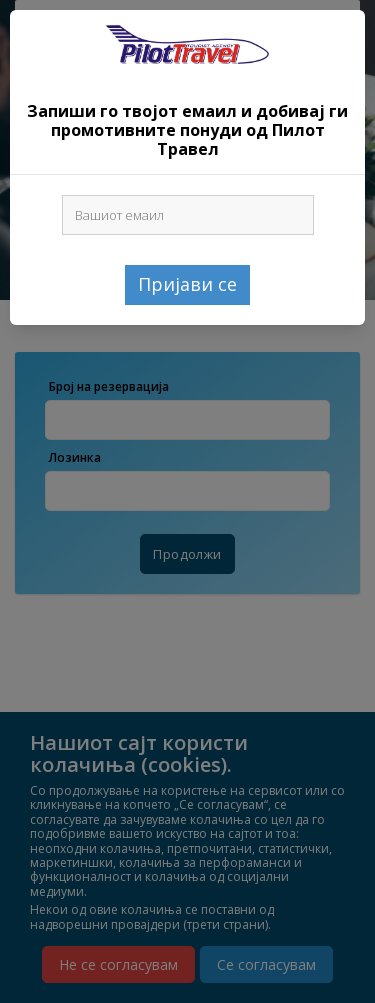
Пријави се (187, 284)
